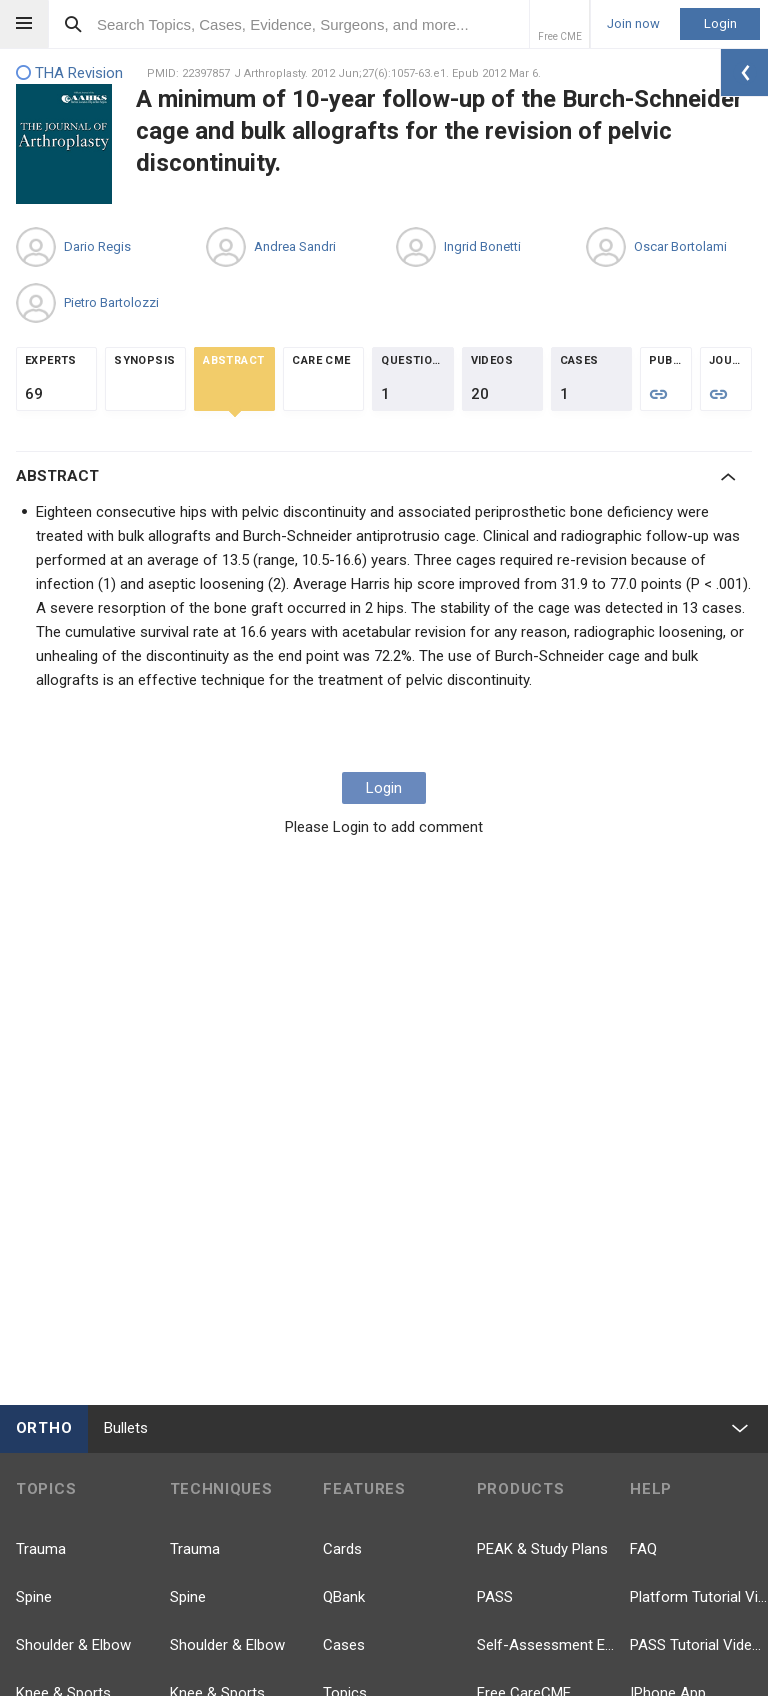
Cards (342, 1549)
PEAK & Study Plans (542, 1549)
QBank (344, 1597)
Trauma (41, 1549)
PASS (495, 1597)
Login (720, 23)
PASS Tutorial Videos (699, 1645)
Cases (344, 1645)
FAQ (643, 1549)
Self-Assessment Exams (546, 1645)
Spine (34, 1597)
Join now (633, 24)
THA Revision (69, 73)
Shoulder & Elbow (73, 1645)
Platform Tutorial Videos (699, 1597)
